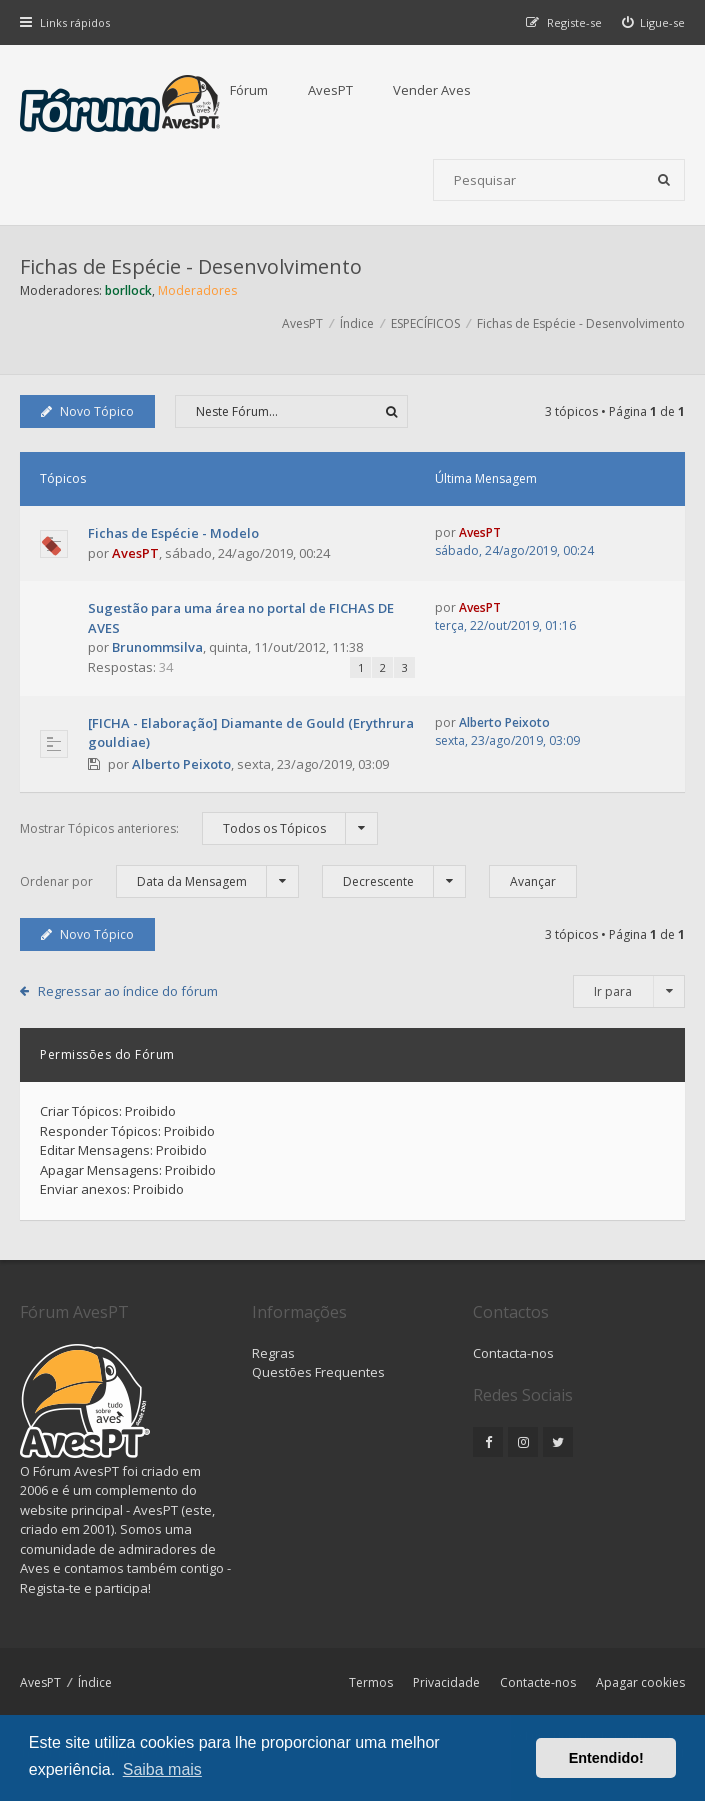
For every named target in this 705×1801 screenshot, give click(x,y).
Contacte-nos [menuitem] (538, 1682)
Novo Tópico (87, 411)
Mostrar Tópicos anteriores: (199, 828)
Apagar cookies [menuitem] (640, 1682)
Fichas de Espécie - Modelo (173, 533)
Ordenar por (159, 881)
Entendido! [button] (606, 1758)
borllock (128, 290)
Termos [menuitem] (371, 1682)
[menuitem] (654, 22)
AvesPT (330, 90)
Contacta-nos (513, 1353)
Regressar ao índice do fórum (128, 991)
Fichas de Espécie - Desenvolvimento (191, 266)
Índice (95, 1682)
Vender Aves (432, 90)
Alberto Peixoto (181, 764)
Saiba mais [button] (162, 1769)
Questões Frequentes (318, 1372)
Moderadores (197, 290)
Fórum (249, 90)
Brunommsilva (157, 647)
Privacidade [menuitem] (446, 1682)
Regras (273, 1353)
